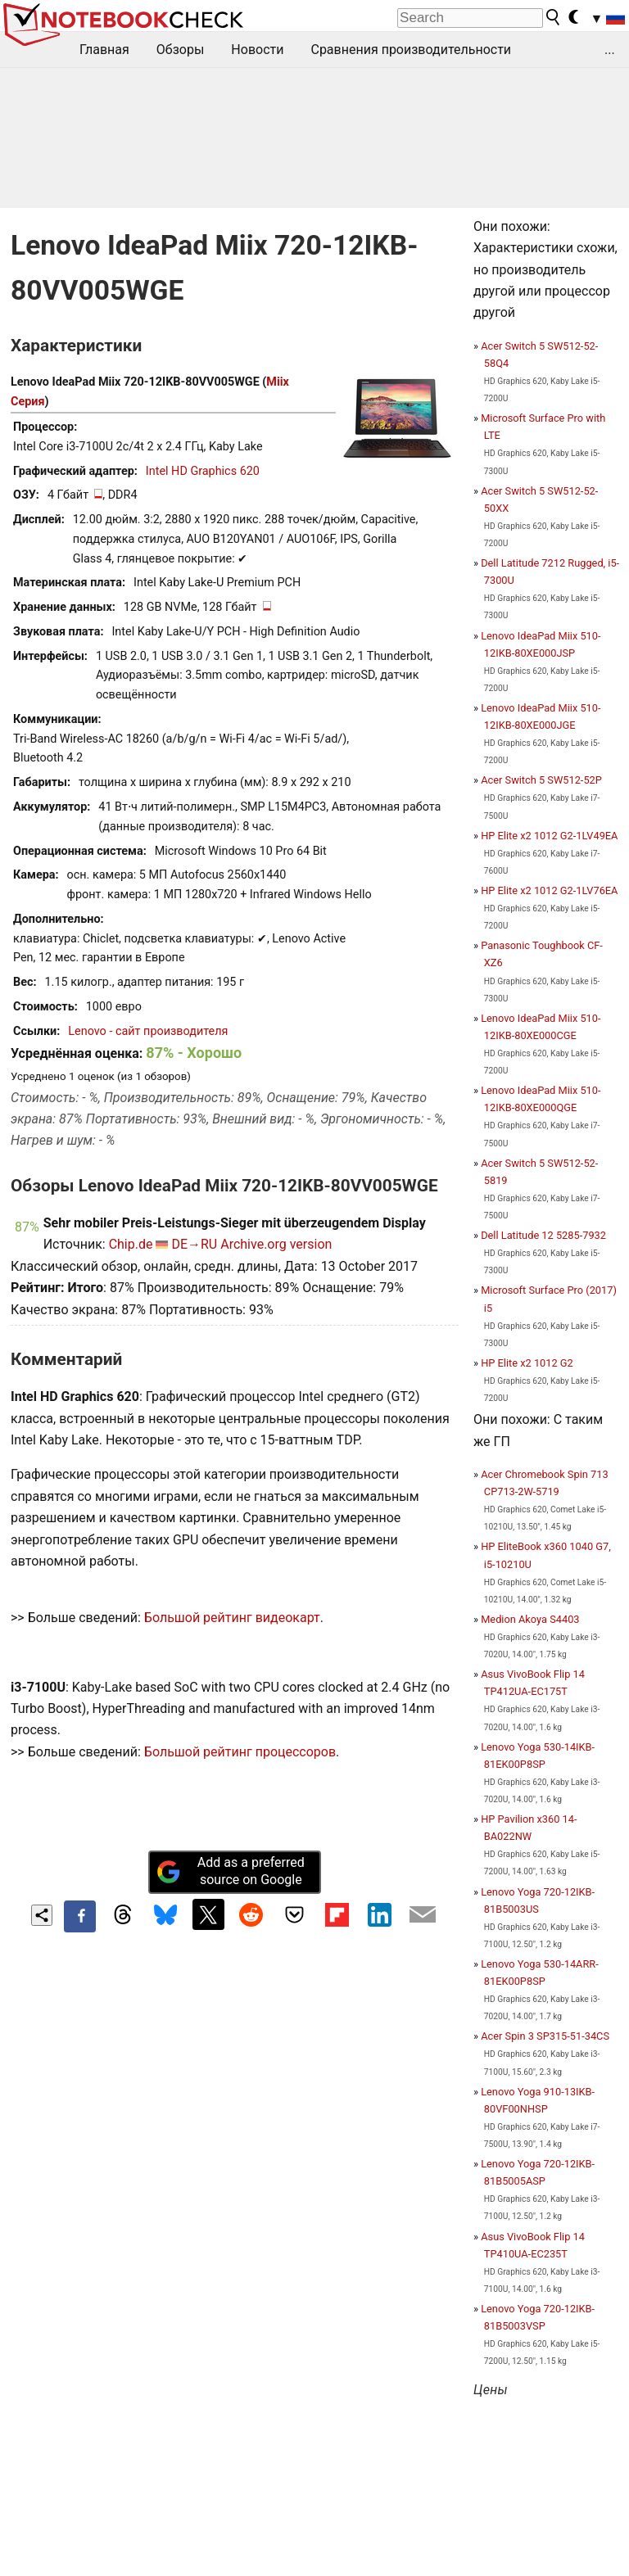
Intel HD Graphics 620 (203, 471)
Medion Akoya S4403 (530, 1619)
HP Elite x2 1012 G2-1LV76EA (549, 890)
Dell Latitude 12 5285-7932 (543, 1235)
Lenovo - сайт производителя (148, 1031)
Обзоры (180, 49)
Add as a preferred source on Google (230, 1871)
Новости (257, 49)
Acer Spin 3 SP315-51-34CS (545, 2036)
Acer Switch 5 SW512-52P (541, 780)
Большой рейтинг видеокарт (232, 1617)
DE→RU (194, 1244)
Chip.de (131, 1244)
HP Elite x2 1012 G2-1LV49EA (549, 835)
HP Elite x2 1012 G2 (527, 1363)
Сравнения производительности (410, 49)
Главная (104, 49)
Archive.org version (276, 1244)
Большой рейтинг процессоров (240, 1752)
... (609, 49)
